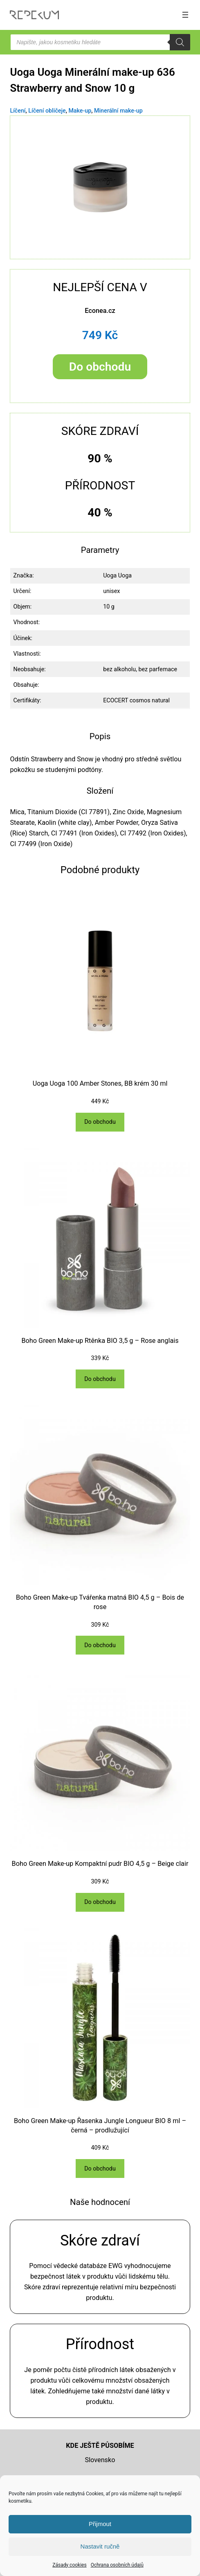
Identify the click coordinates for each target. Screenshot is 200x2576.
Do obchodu (100, 366)
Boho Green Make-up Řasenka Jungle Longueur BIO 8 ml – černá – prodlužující (100, 2125)
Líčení (17, 110)
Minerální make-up (118, 110)
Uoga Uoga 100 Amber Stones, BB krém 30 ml (100, 1083)
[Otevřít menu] (185, 15)
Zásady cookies (69, 2565)
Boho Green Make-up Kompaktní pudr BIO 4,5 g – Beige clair (100, 1863)
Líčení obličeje (46, 110)
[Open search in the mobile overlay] (100, 42)
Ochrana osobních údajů (117, 2565)
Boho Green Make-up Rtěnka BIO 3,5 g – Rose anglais (99, 1341)
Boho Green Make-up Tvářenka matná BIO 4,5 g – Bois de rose (100, 1602)
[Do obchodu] (100, 1122)
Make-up (79, 110)
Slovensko (100, 2460)
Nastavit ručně (100, 2546)
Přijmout (100, 2523)
